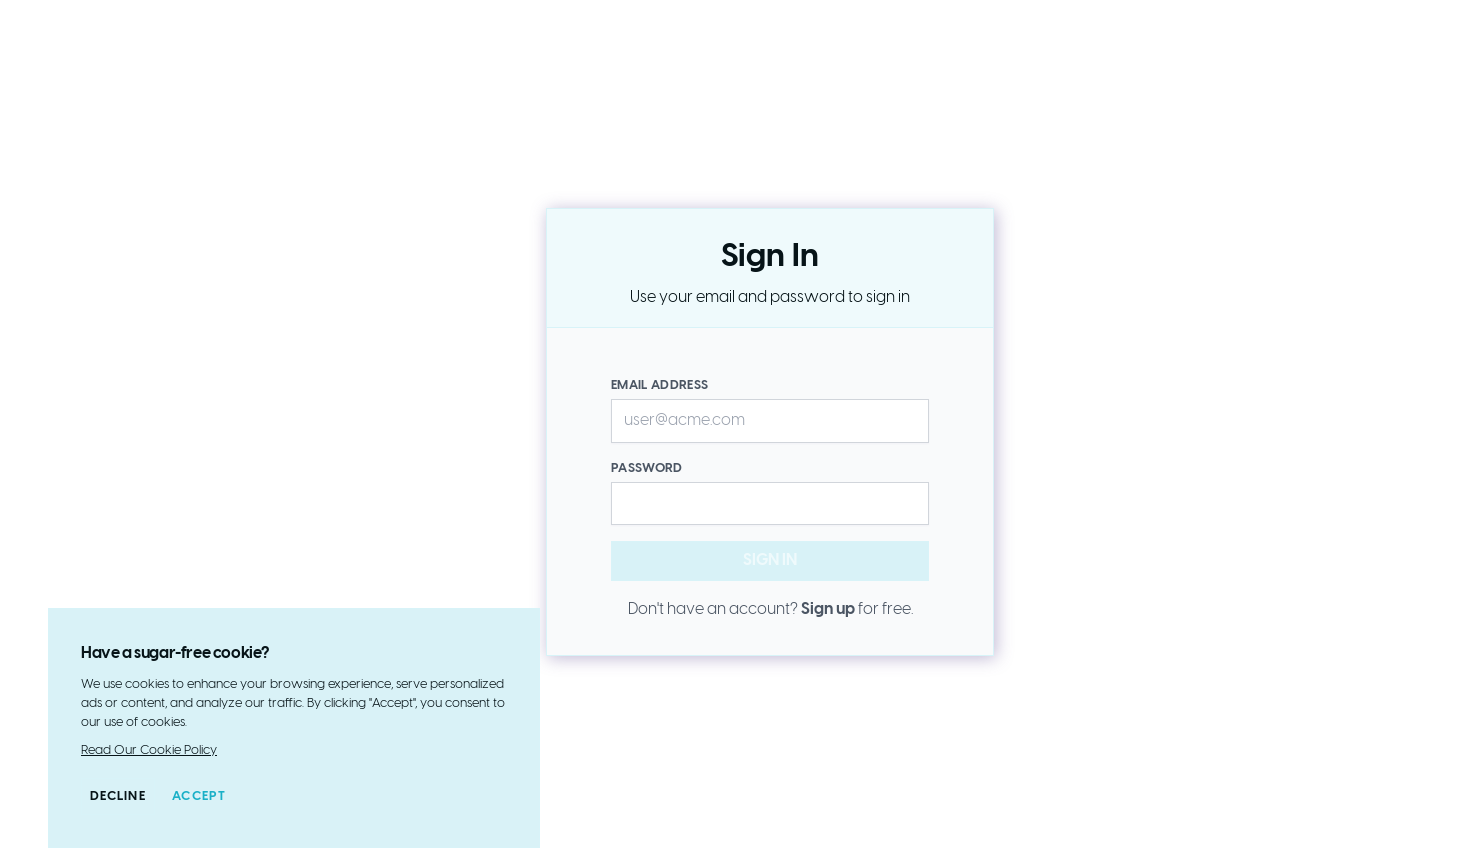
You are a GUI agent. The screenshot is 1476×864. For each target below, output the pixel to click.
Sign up (828, 609)
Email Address (659, 385)
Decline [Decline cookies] (118, 796)
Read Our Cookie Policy (149, 750)
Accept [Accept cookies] (199, 796)
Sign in (807, 566)
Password (647, 468)
